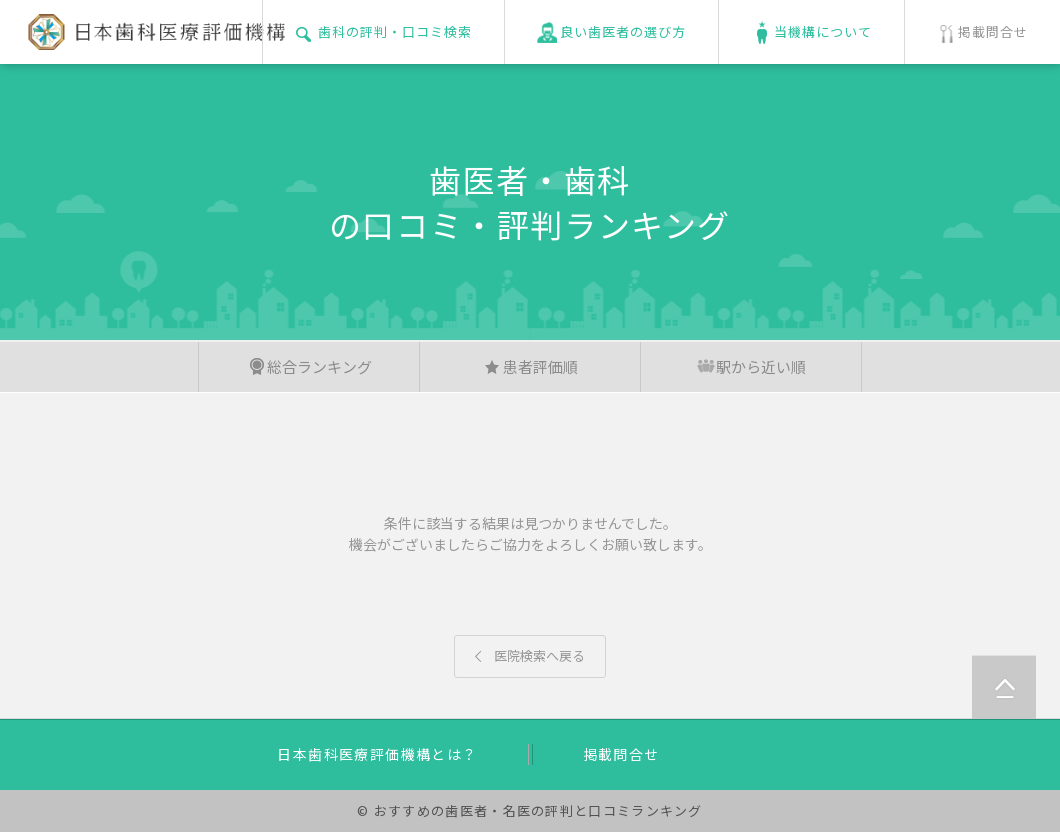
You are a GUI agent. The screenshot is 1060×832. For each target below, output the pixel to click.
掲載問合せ (621, 754)
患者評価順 (530, 366)
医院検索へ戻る (530, 655)
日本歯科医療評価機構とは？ (377, 754)
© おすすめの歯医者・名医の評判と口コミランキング (530, 810)
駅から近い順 (751, 366)
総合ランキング (309, 366)
